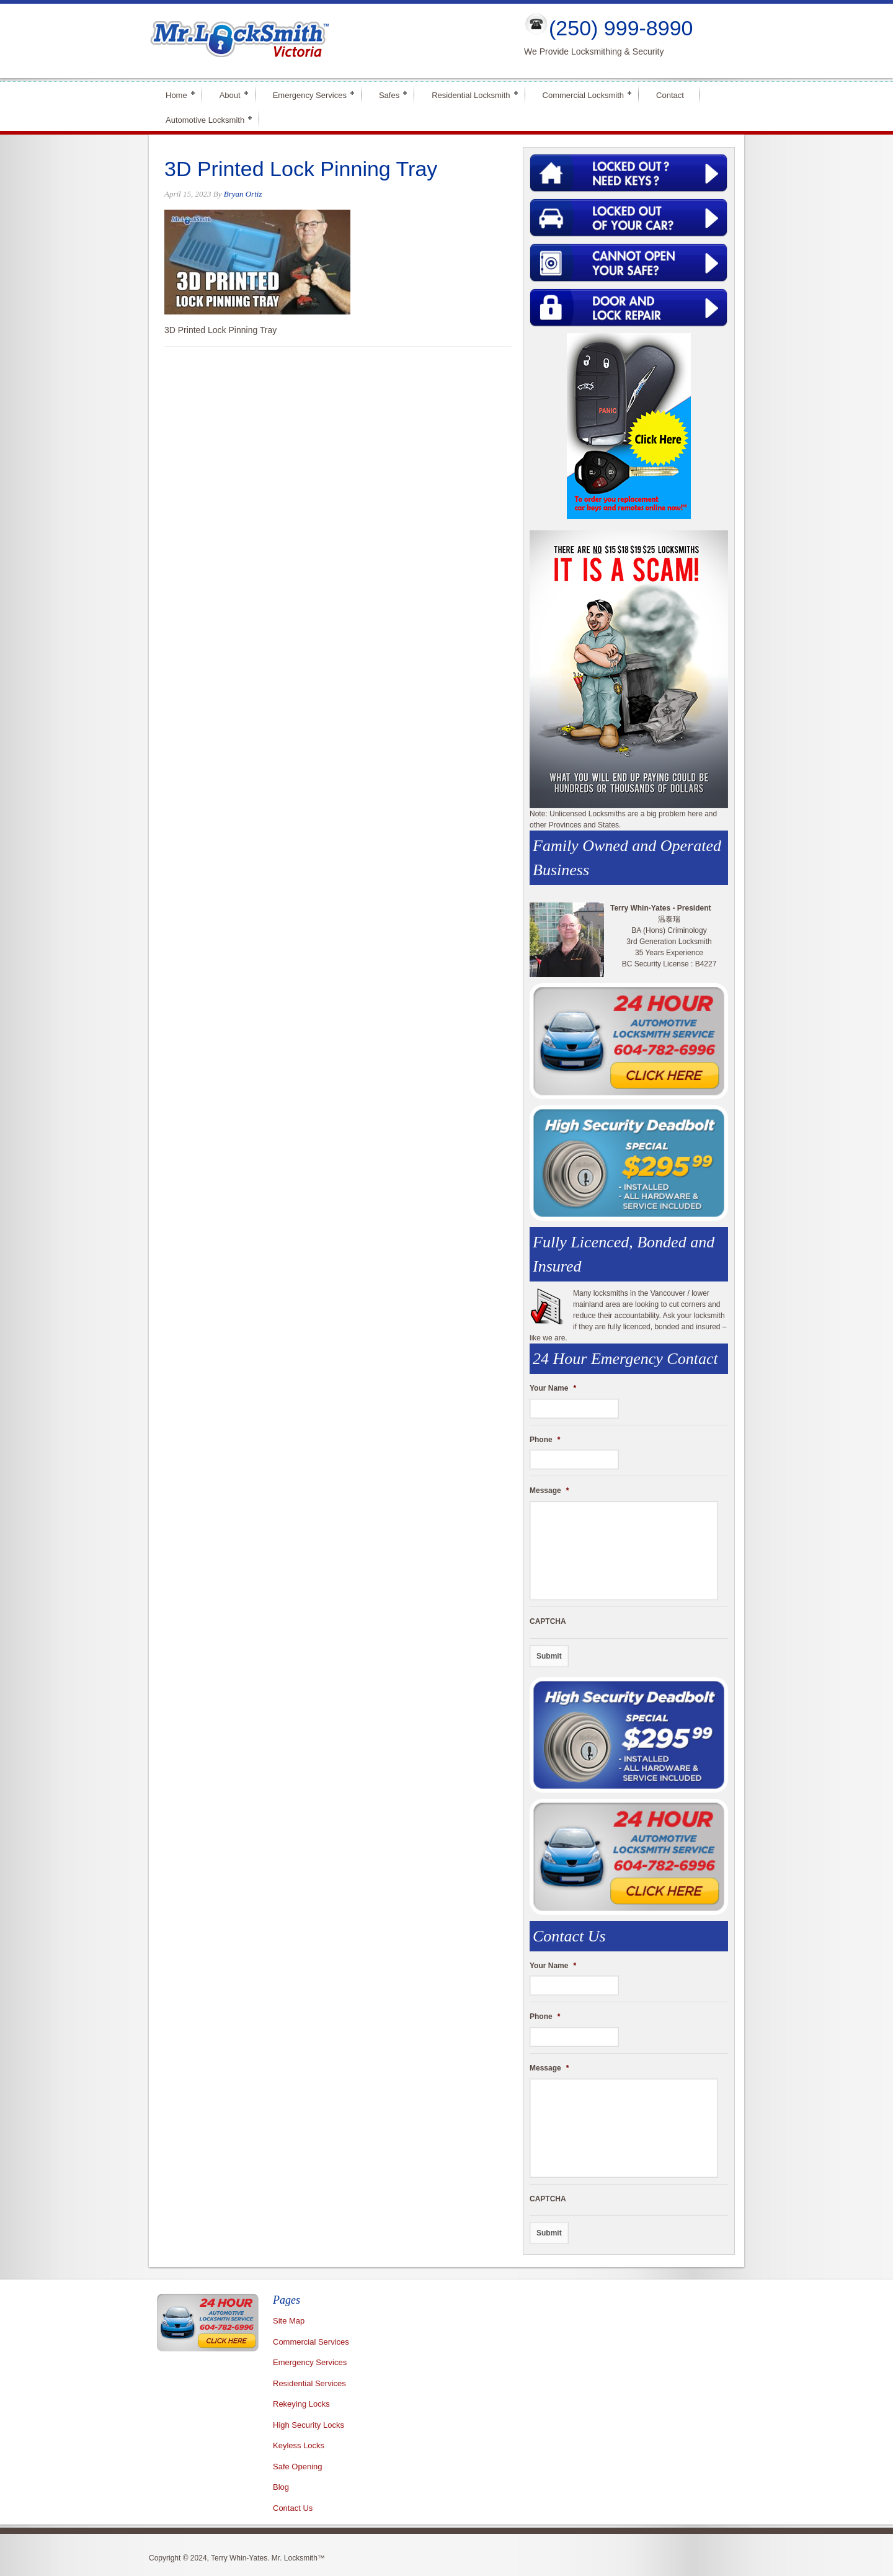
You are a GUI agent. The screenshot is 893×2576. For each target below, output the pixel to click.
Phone (545, 1439)
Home (176, 94)
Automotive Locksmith (205, 119)
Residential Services (309, 2383)
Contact (670, 95)
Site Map (288, 2320)
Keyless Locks (298, 2445)
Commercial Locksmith (583, 94)
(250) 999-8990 (621, 28)
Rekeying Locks (301, 2404)
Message (549, 1490)
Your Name (553, 1388)
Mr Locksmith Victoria (326, 41)
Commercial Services (311, 2341)
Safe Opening (297, 2466)
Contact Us (293, 2508)
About (230, 94)
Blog (281, 2487)
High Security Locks (308, 2425)
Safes (389, 94)
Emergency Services (309, 94)
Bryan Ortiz (243, 193)
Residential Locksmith (470, 94)
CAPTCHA (548, 1621)
